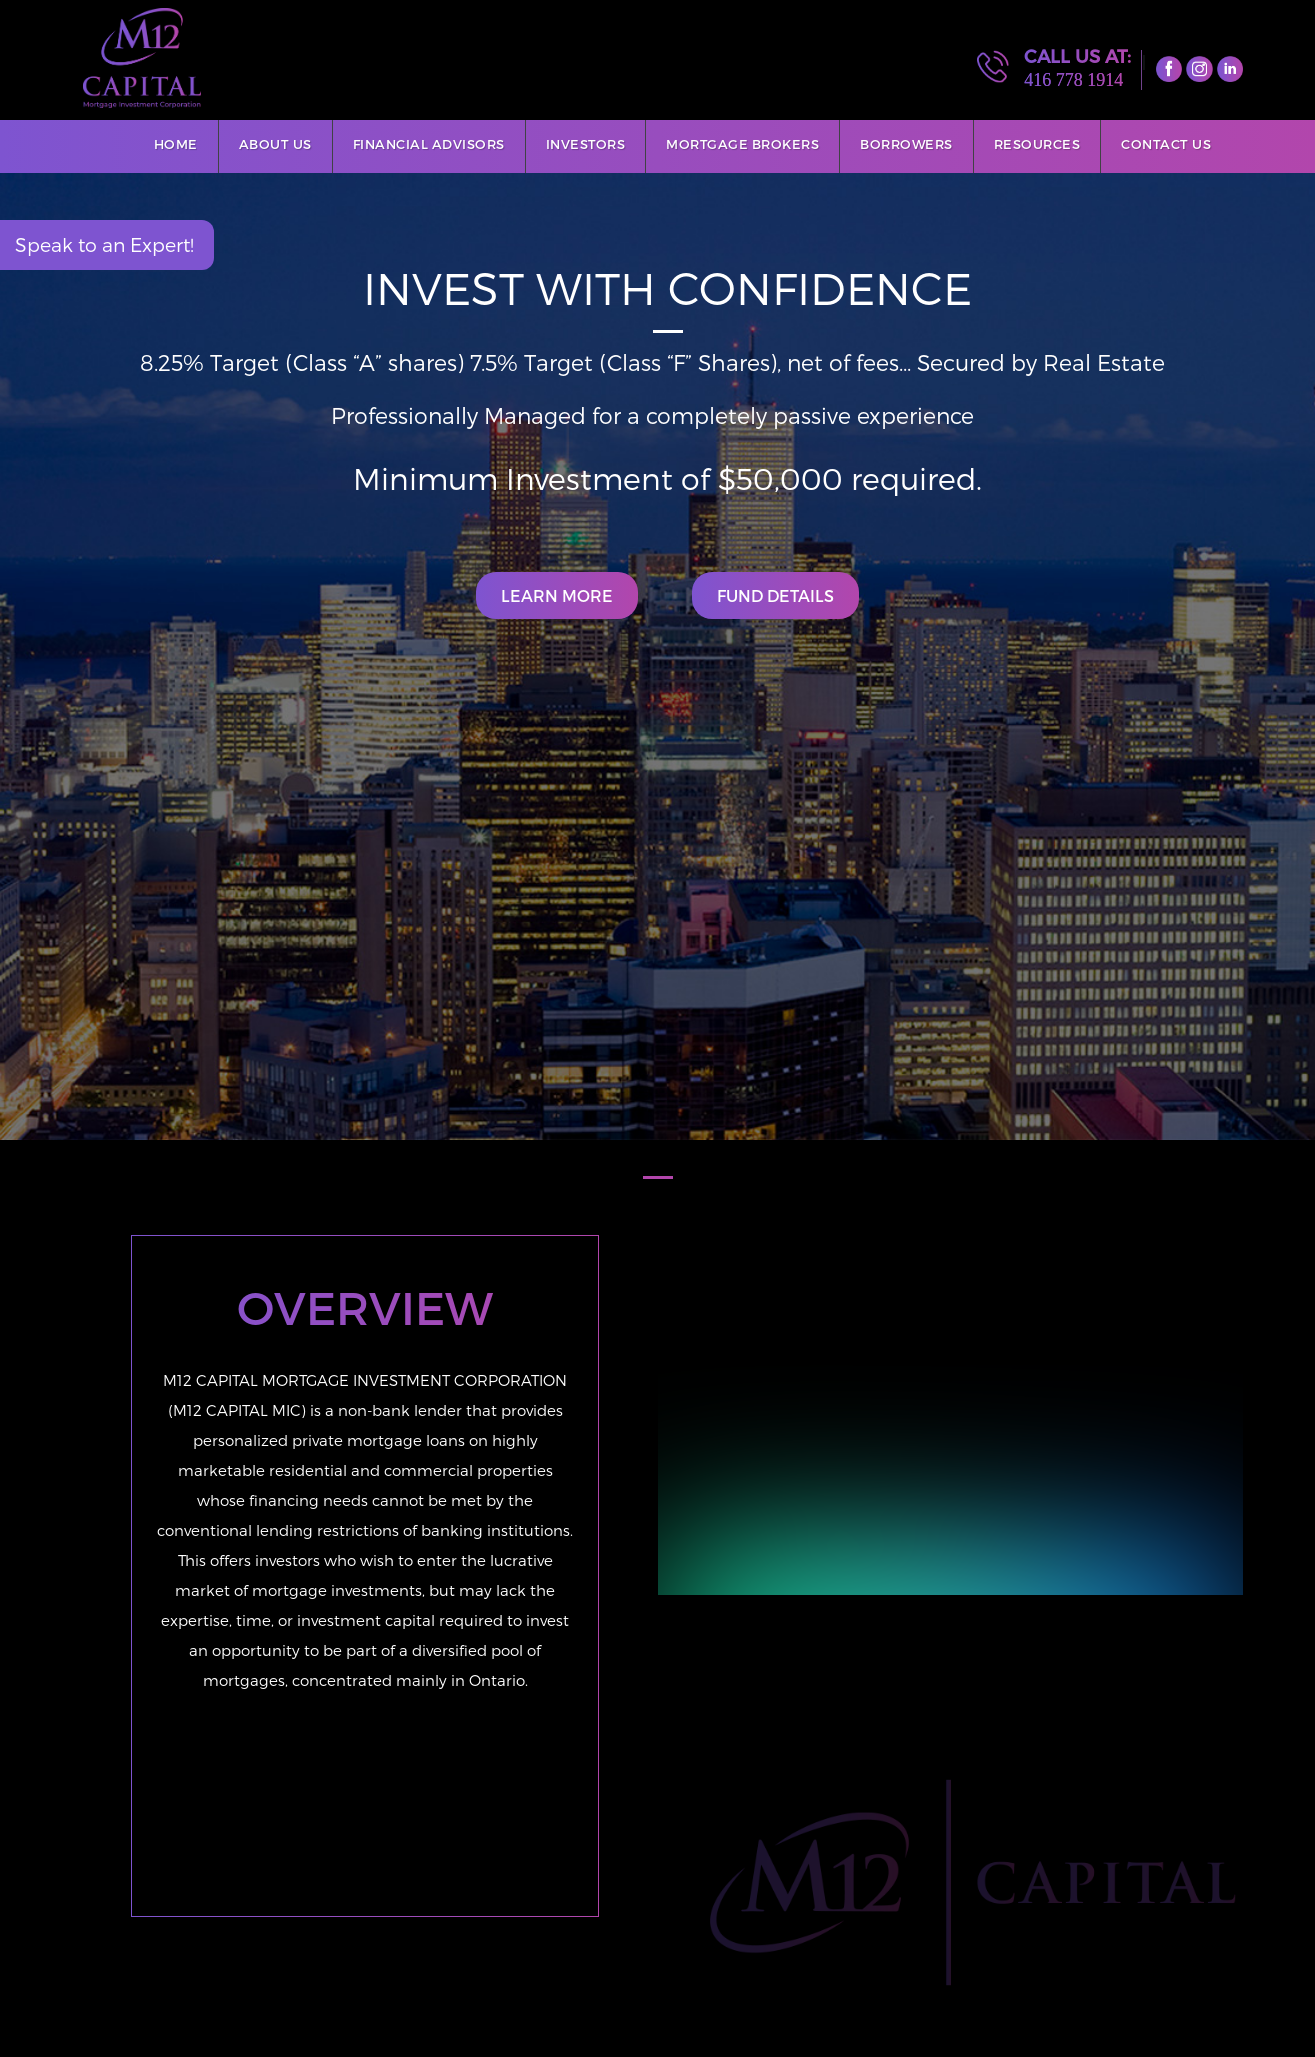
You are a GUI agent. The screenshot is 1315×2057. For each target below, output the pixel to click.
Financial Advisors (429, 144)
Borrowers (906, 144)
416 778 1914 (1073, 80)
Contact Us (1166, 144)
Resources (1037, 144)
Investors (586, 144)
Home (176, 144)
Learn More (557, 595)
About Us (275, 144)
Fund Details (775, 595)
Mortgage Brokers (742, 144)
